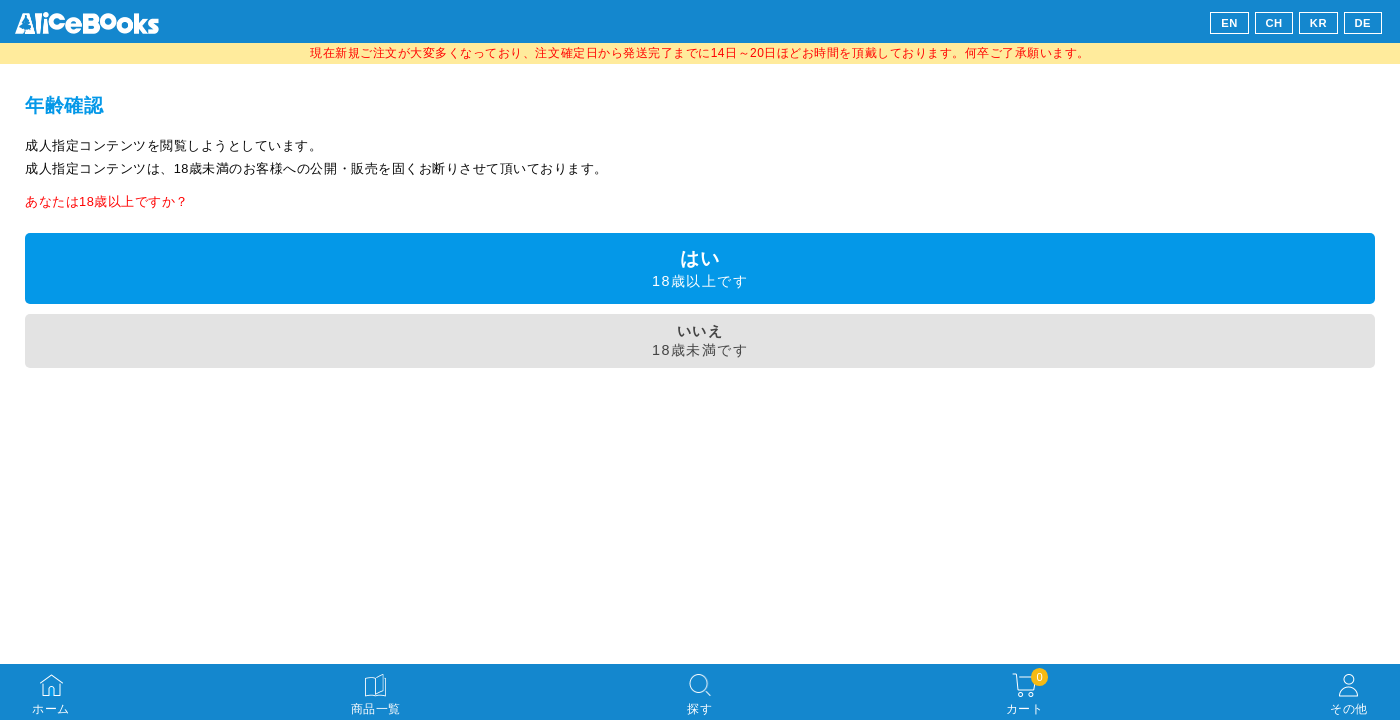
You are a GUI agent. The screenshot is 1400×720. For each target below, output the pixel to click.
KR (1318, 23)
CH (1273, 23)
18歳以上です (700, 268)
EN (1229, 23)
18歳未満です (700, 340)
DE (1363, 23)
